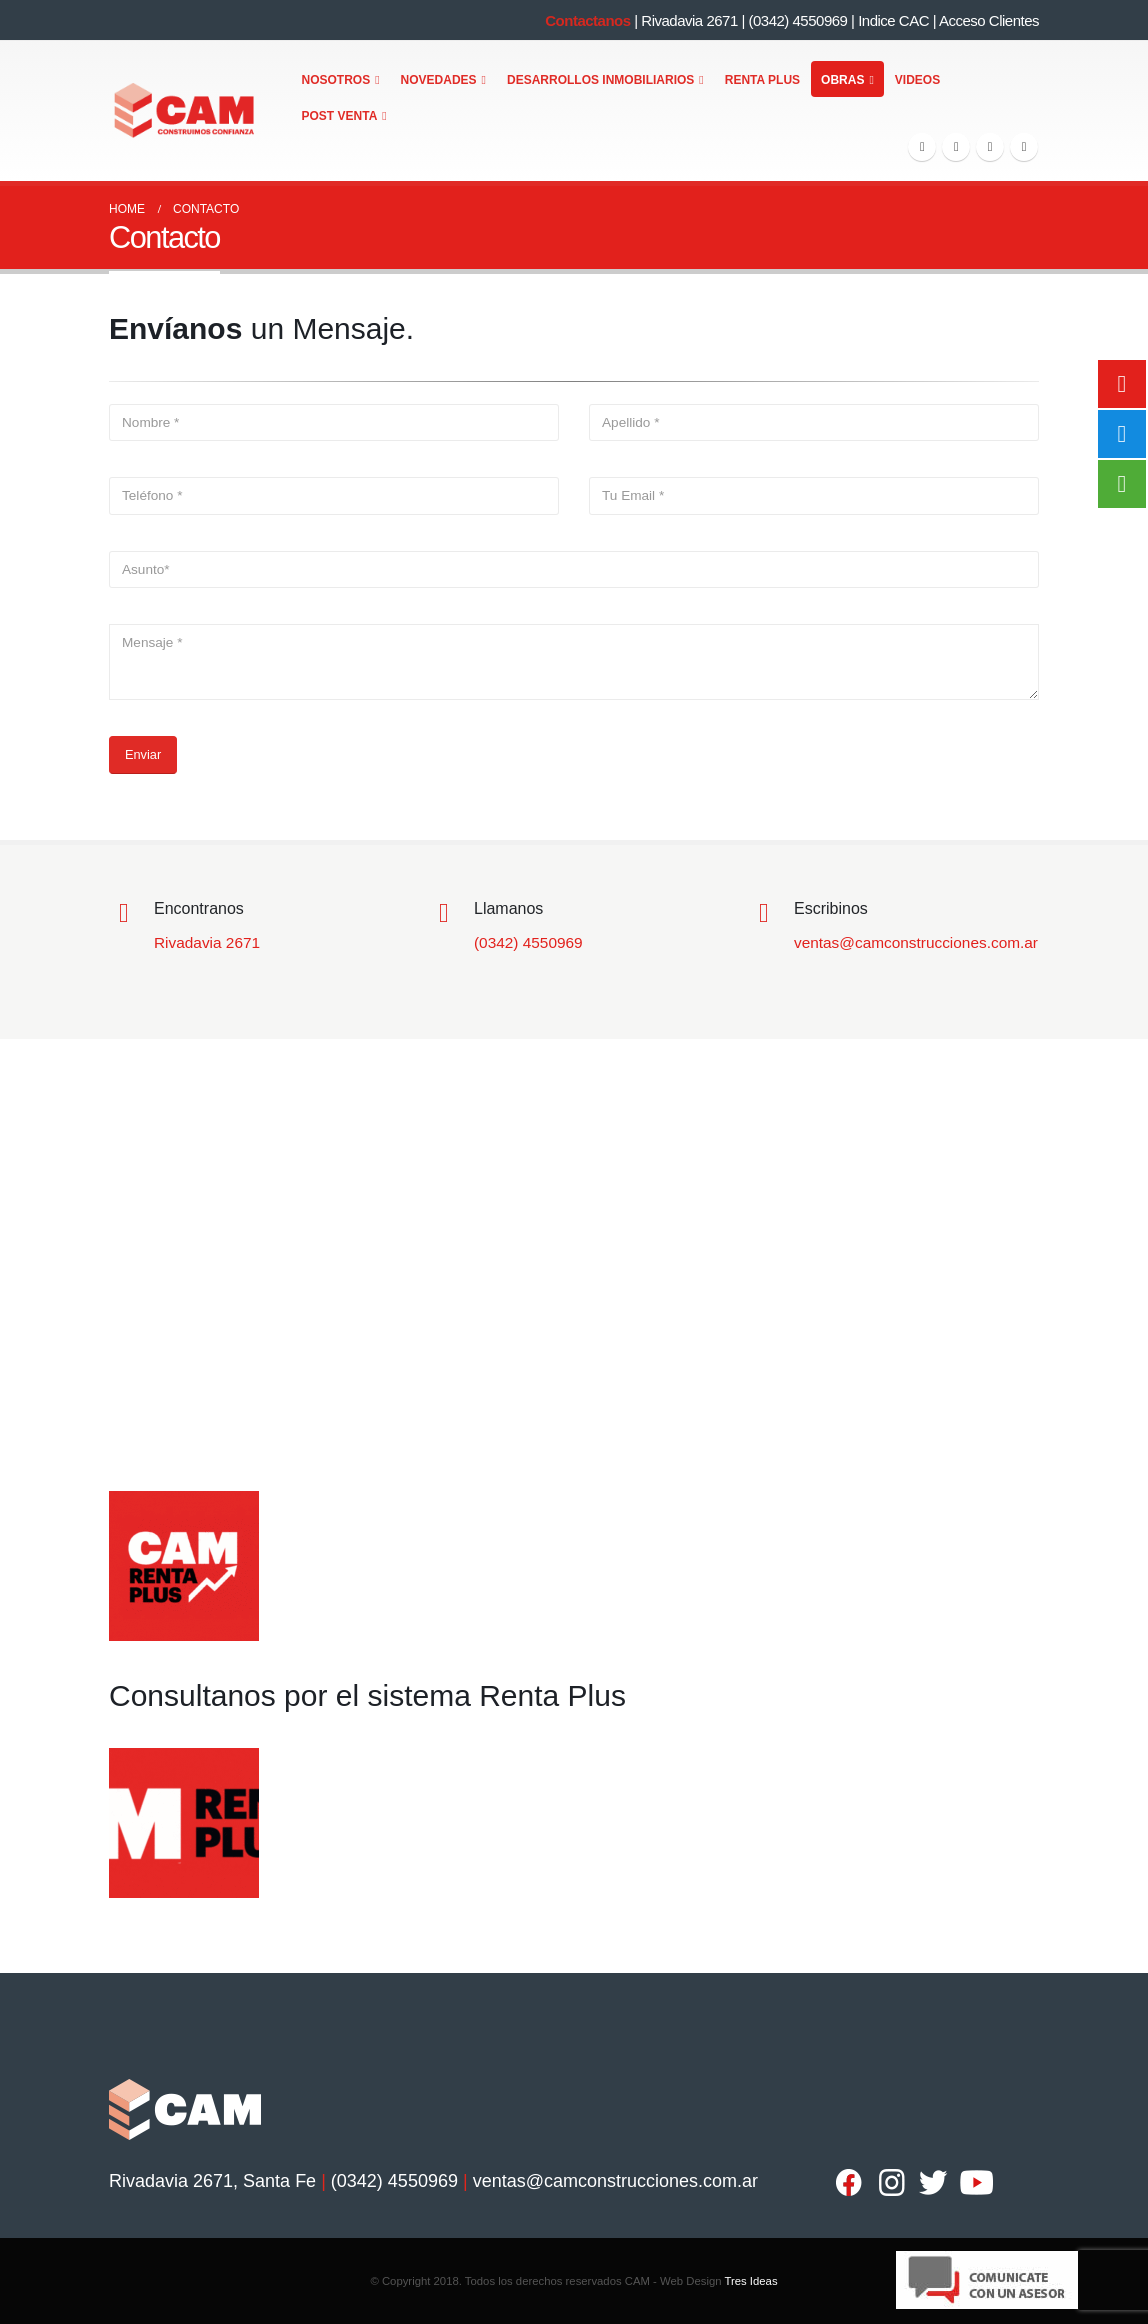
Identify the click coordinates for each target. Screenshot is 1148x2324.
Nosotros (336, 80)
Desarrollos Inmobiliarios (600, 80)
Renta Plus (762, 80)
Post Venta (340, 116)
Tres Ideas (750, 2281)
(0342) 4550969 (797, 20)
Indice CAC (893, 20)
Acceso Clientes (989, 20)
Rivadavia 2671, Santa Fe (212, 2181)
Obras (842, 80)
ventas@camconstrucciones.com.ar (916, 942)
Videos (917, 80)
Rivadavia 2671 (689, 20)
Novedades (439, 80)
